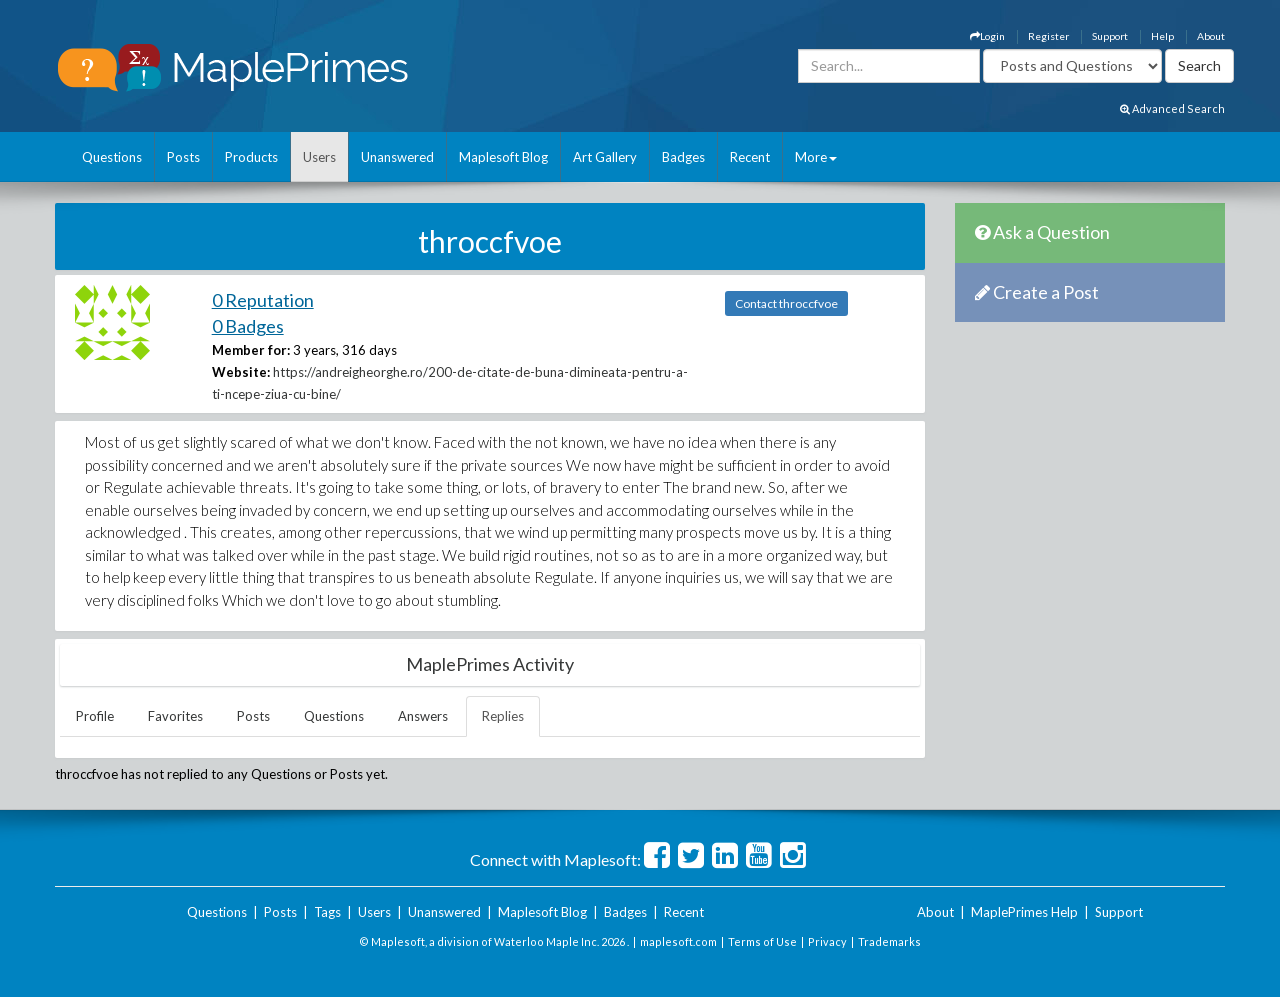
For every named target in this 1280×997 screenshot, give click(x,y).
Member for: (251, 350)
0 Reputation (263, 300)
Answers (423, 716)
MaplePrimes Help (1024, 912)
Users (319, 157)
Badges (683, 157)
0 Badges (248, 326)
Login (987, 36)
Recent (750, 157)
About (1211, 36)
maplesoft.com (678, 941)
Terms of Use (762, 941)
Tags (327, 912)
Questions (112, 157)
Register (1048, 36)
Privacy (827, 941)
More (816, 157)
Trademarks (889, 941)
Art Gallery (605, 157)
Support (1110, 36)
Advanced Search (1172, 108)
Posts (183, 157)
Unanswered (397, 157)
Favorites (175, 716)
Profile (95, 716)
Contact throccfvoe (786, 303)
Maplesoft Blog (503, 157)
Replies (503, 716)
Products (251, 157)
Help (1162, 36)
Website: (241, 372)
